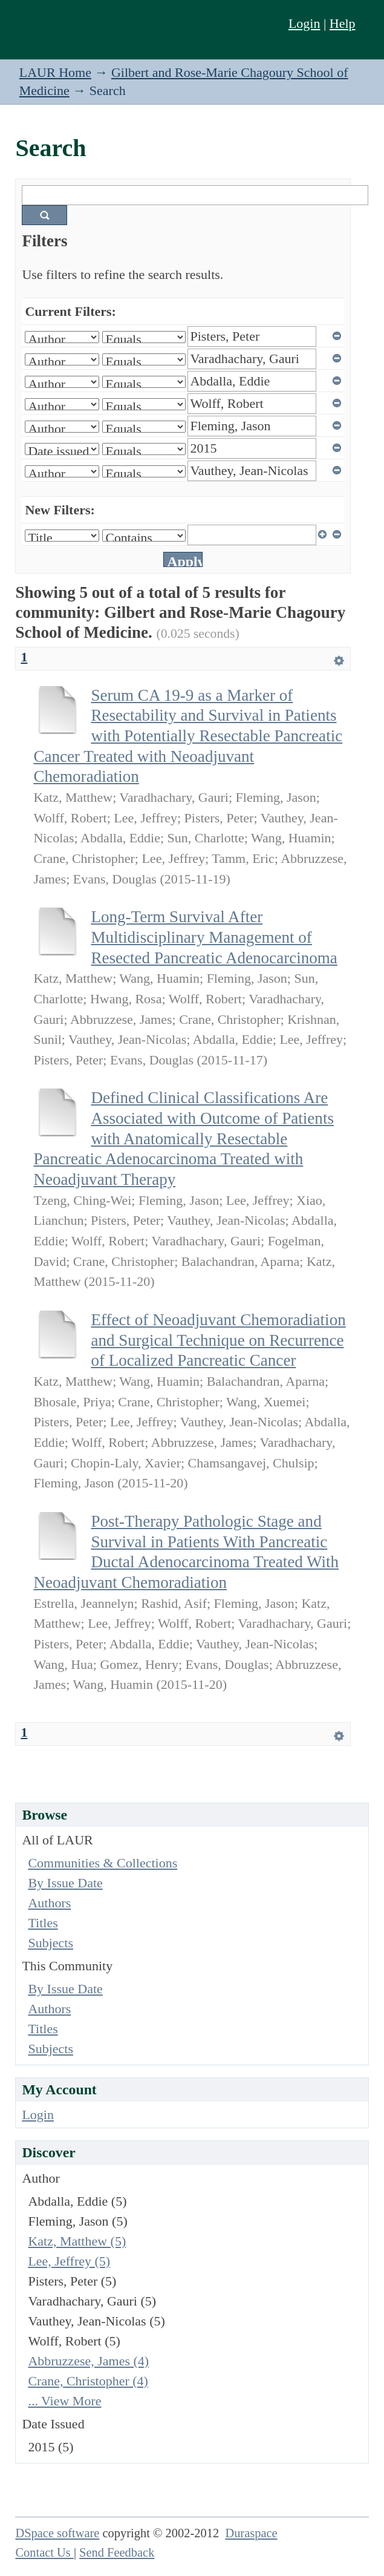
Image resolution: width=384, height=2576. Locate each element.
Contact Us (44, 2552)
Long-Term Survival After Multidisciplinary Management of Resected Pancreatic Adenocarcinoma (214, 937)
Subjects (50, 1942)
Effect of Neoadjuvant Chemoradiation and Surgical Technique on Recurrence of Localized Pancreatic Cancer (218, 1340)
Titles (42, 1922)
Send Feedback (116, 2552)
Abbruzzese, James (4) (88, 2360)
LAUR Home (55, 72)
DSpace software (57, 2533)
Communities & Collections (102, 1862)
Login (304, 23)
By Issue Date (65, 1882)
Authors (49, 1902)
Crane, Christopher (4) (88, 2380)
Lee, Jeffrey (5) (69, 2261)
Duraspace (251, 2533)
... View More (64, 2400)
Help (343, 23)
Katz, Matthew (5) (77, 2241)
